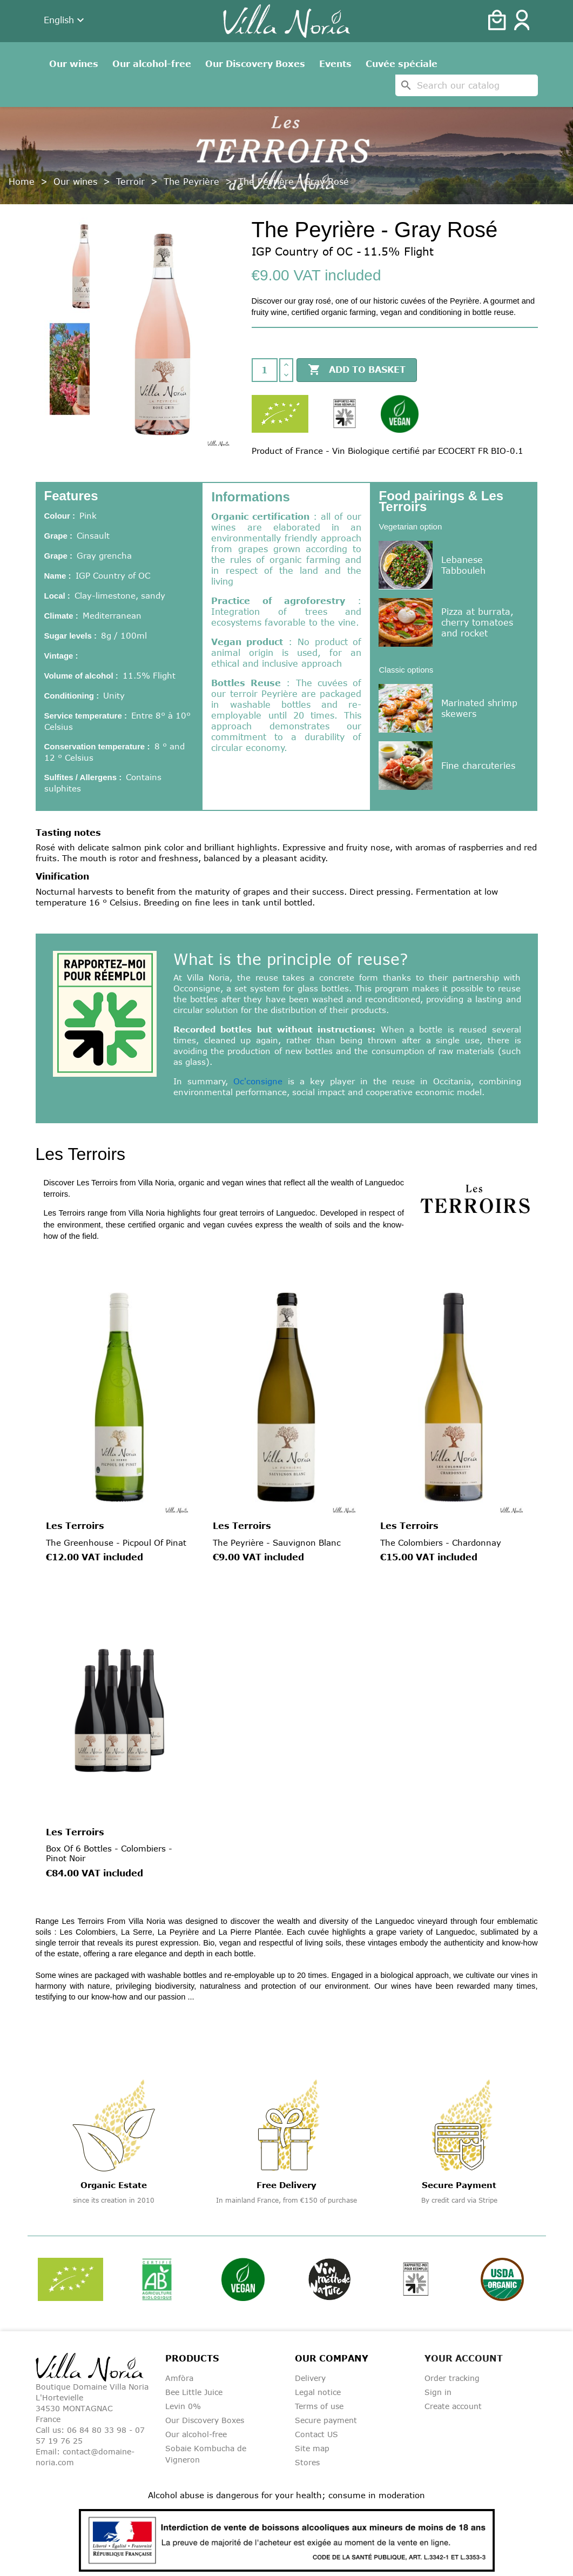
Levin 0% (183, 2406)
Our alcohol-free (151, 64)
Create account (453, 2406)
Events (335, 64)
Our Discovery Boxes (255, 64)
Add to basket (357, 370)
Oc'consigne (257, 1081)
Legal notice (318, 2392)
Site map (312, 2448)
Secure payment (326, 2420)
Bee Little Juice (194, 2392)
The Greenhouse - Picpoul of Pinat (116, 1542)
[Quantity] (265, 370)
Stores (307, 2462)
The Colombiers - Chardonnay (440, 1542)
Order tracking (452, 2378)
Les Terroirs (75, 1526)
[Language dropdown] (65, 21)
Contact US (316, 2434)
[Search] (466, 85)
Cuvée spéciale (401, 64)
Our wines (73, 64)
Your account (463, 2358)
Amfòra (179, 2378)
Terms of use (319, 2406)
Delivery (310, 2378)
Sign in (437, 2392)
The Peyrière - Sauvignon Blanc (277, 1542)
